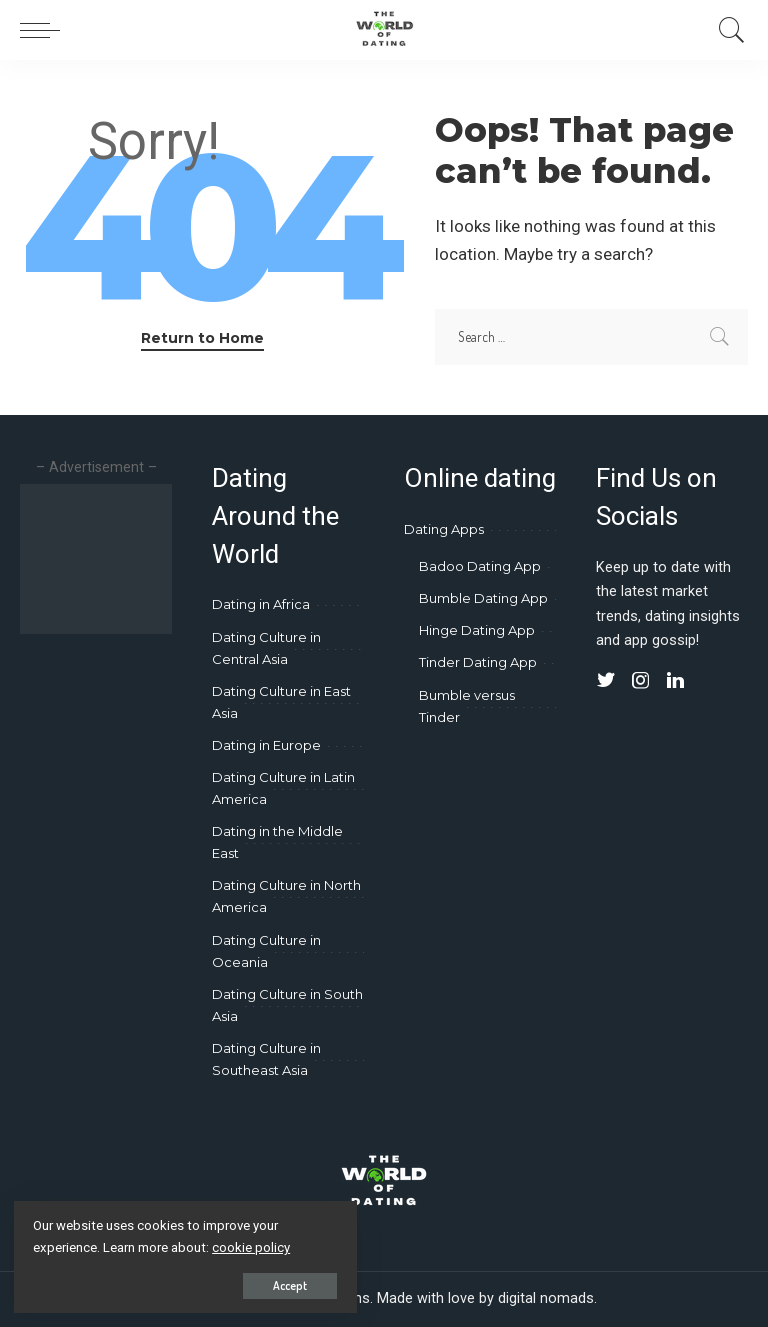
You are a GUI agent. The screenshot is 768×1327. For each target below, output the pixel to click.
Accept (248, 1283)
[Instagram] (641, 681)
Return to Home (202, 338)
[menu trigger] (45, 30)
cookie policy (253, 1246)
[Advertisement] (110, 559)
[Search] (727, 30)
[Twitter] (606, 681)
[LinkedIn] (675, 681)
